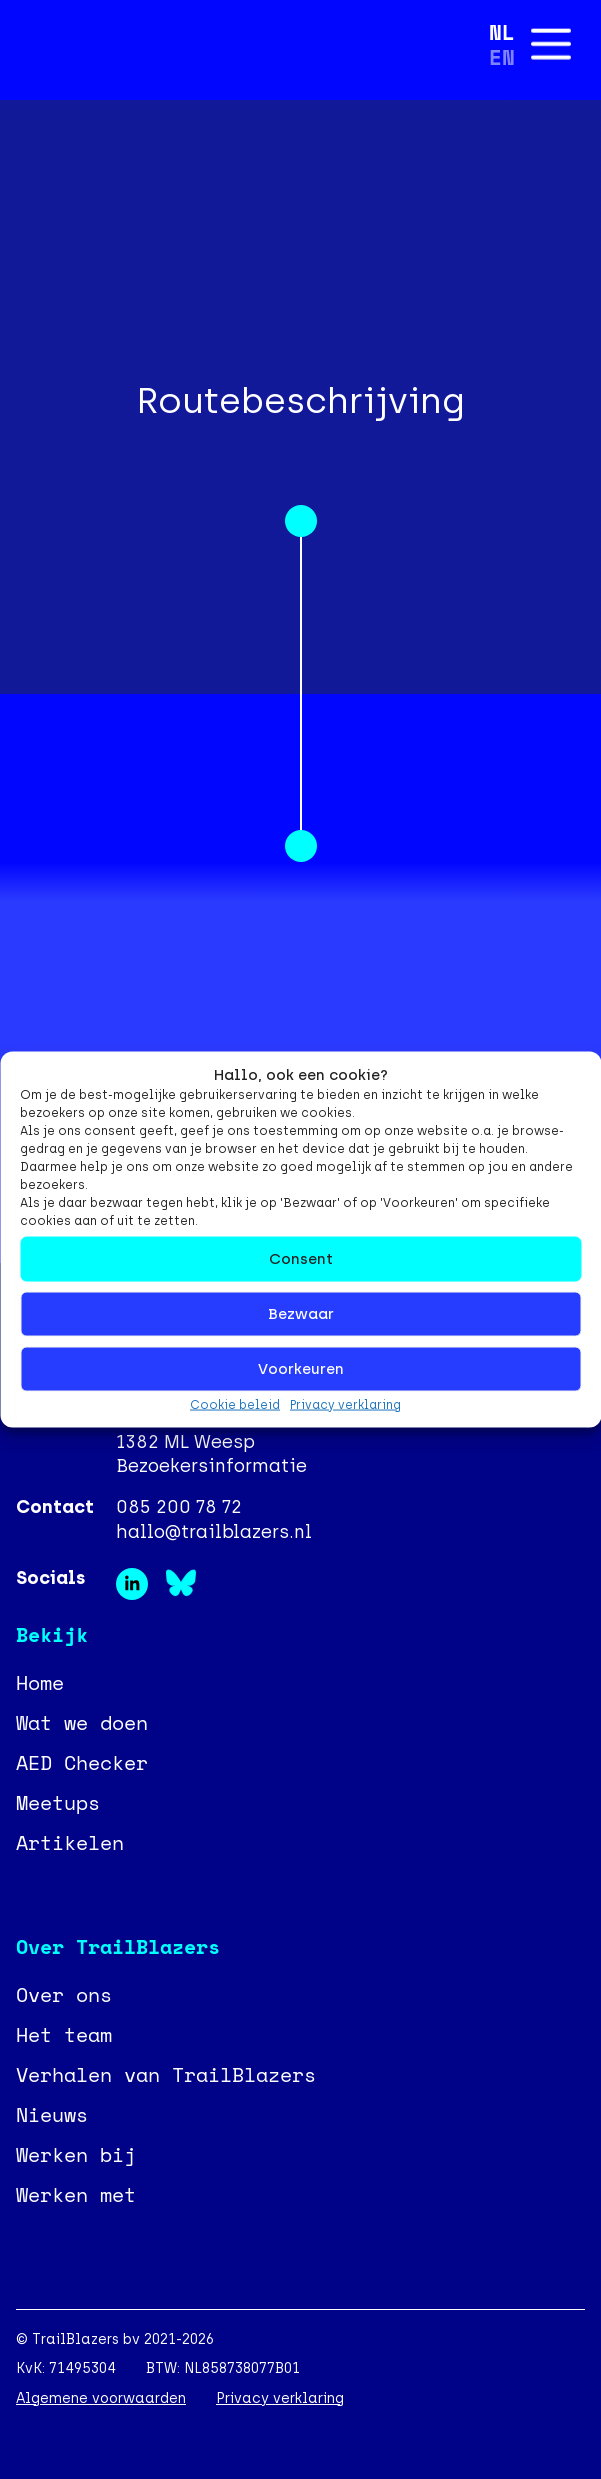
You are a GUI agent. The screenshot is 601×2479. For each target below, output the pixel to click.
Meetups (58, 1802)
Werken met (76, 2194)
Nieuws (52, 2114)
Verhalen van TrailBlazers (166, 2074)
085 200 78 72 (179, 1507)
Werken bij (76, 2154)
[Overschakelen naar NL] (502, 32)
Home (40, 1682)
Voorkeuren (301, 1369)
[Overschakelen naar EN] (502, 57)
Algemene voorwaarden (101, 2398)
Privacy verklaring (345, 1404)
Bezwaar (301, 1314)
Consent (301, 1259)
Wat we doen (82, 1722)
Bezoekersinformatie (211, 1466)
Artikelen (70, 1842)
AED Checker (82, 1762)
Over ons (64, 1994)
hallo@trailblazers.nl (214, 1532)
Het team (64, 2034)
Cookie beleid (235, 1404)
